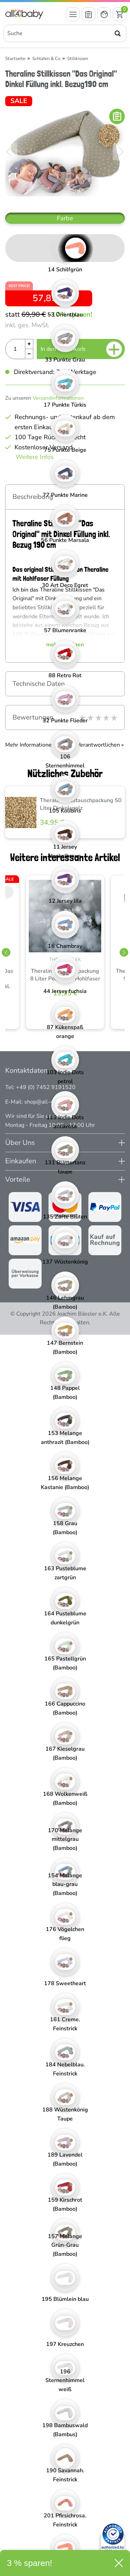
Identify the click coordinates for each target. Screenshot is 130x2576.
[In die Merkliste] (117, 116)
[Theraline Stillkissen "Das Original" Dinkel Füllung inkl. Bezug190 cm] (65, 151)
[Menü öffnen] (73, 14)
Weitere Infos (35, 457)
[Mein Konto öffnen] (104, 14)
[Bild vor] (121, 151)
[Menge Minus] (29, 354)
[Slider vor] (124, 952)
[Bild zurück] (8, 151)
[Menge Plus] (29, 344)
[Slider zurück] (6, 952)
